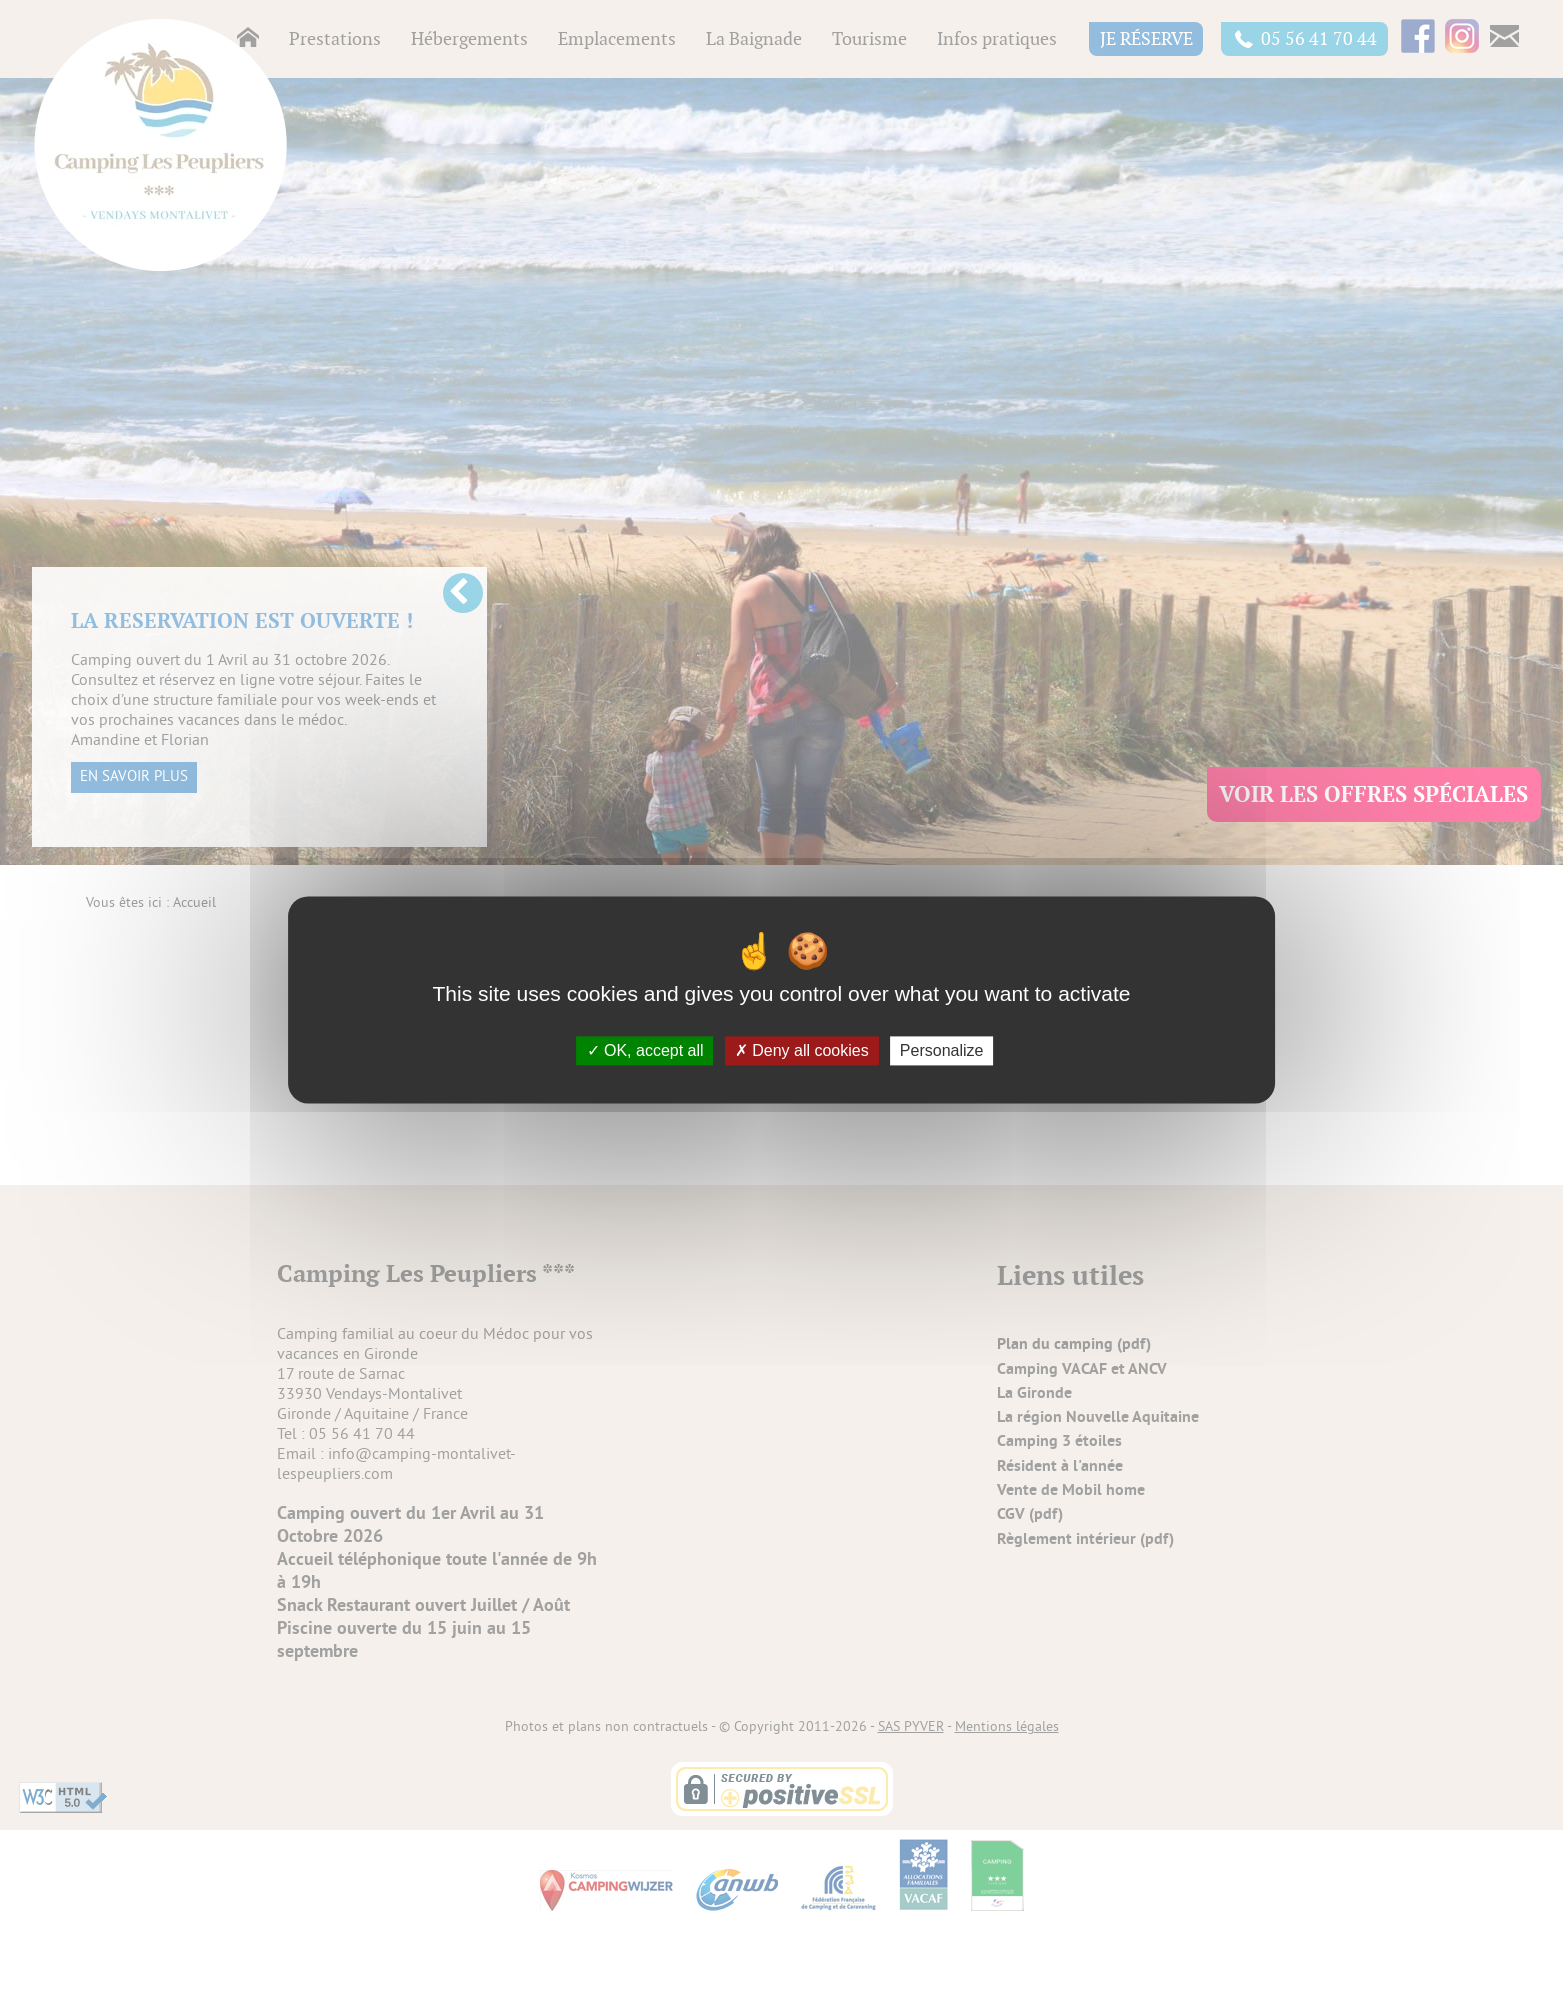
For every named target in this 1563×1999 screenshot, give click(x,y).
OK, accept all (645, 1050)
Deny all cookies (802, 1050)
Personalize (942, 1050)
